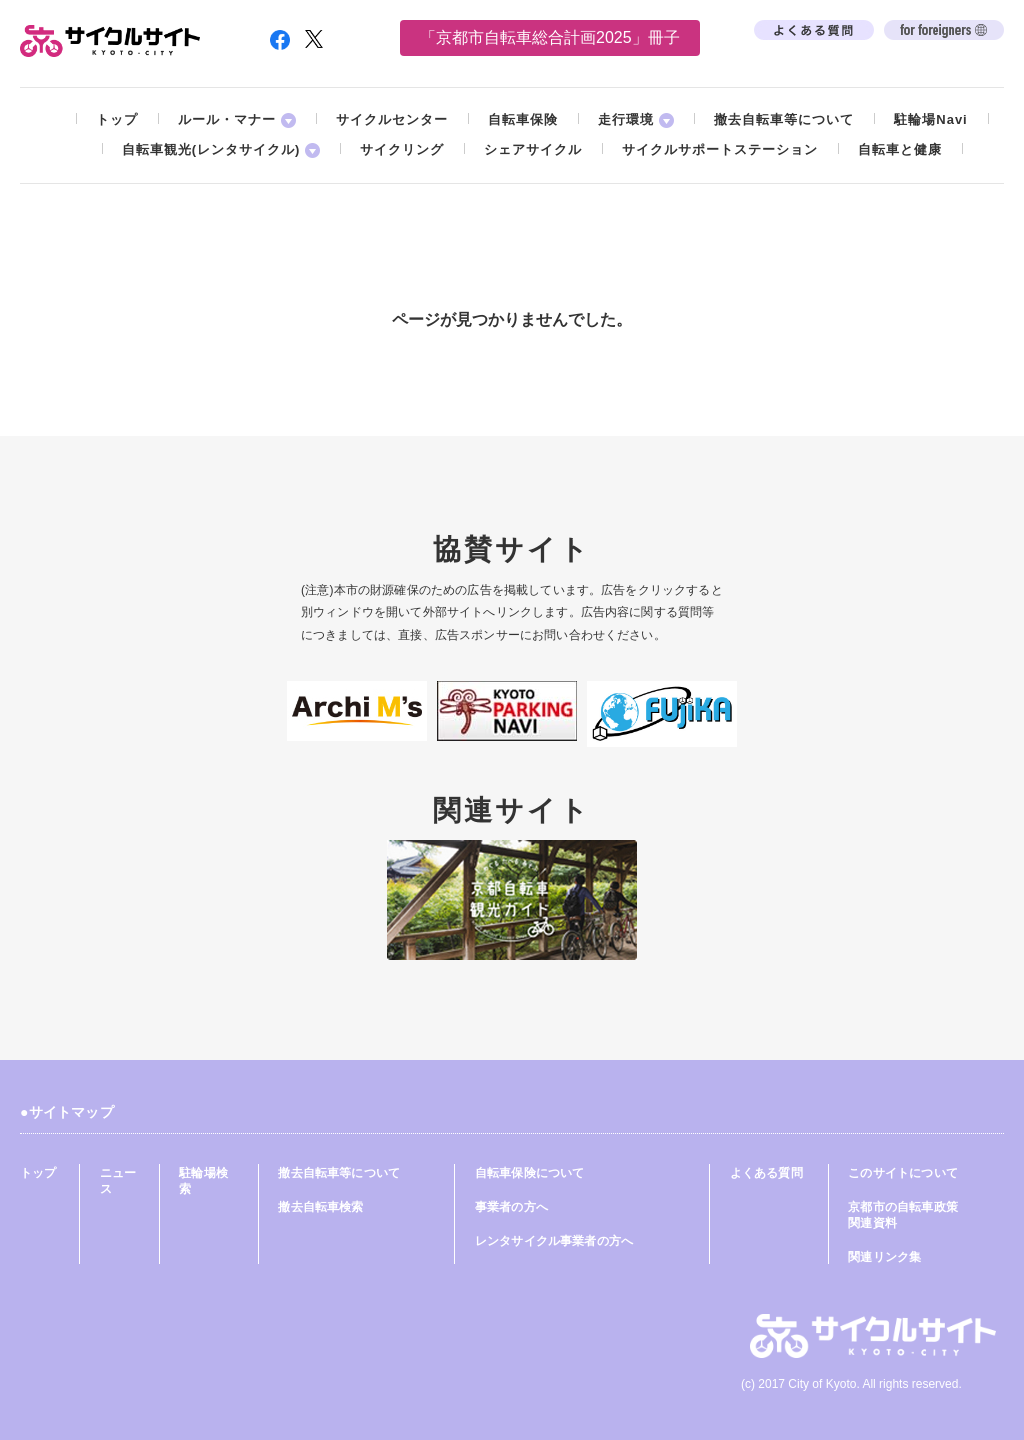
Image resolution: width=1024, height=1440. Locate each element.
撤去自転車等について (784, 119)
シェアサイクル (533, 149)
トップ (117, 119)
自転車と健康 (900, 149)
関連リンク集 (884, 1257)
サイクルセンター (392, 119)
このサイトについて (903, 1173)
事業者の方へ (511, 1207)
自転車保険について (530, 1173)
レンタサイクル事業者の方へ (554, 1241)
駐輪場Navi (930, 119)
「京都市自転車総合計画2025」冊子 (550, 37)
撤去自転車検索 (320, 1207)
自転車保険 (523, 119)
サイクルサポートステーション (720, 149)
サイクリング (402, 149)
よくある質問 (766, 1173)
